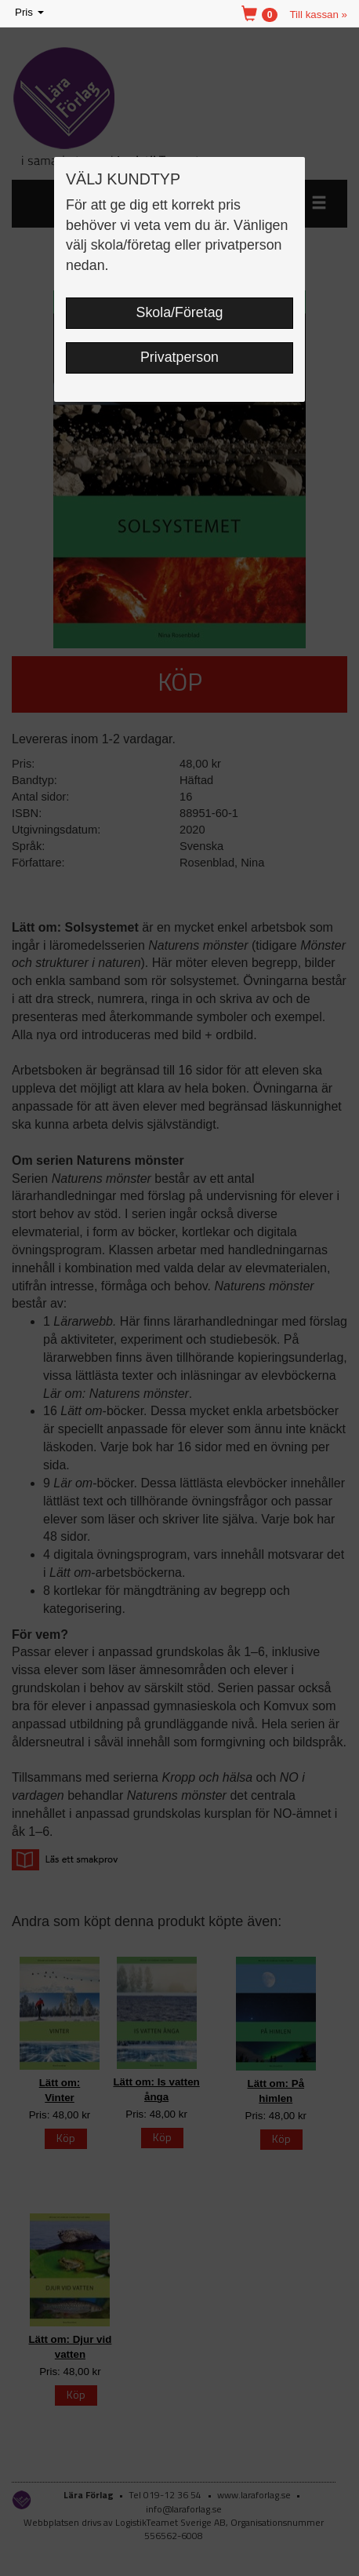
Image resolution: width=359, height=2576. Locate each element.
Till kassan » (318, 14)
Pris (30, 13)
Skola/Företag (179, 312)
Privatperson (179, 357)
